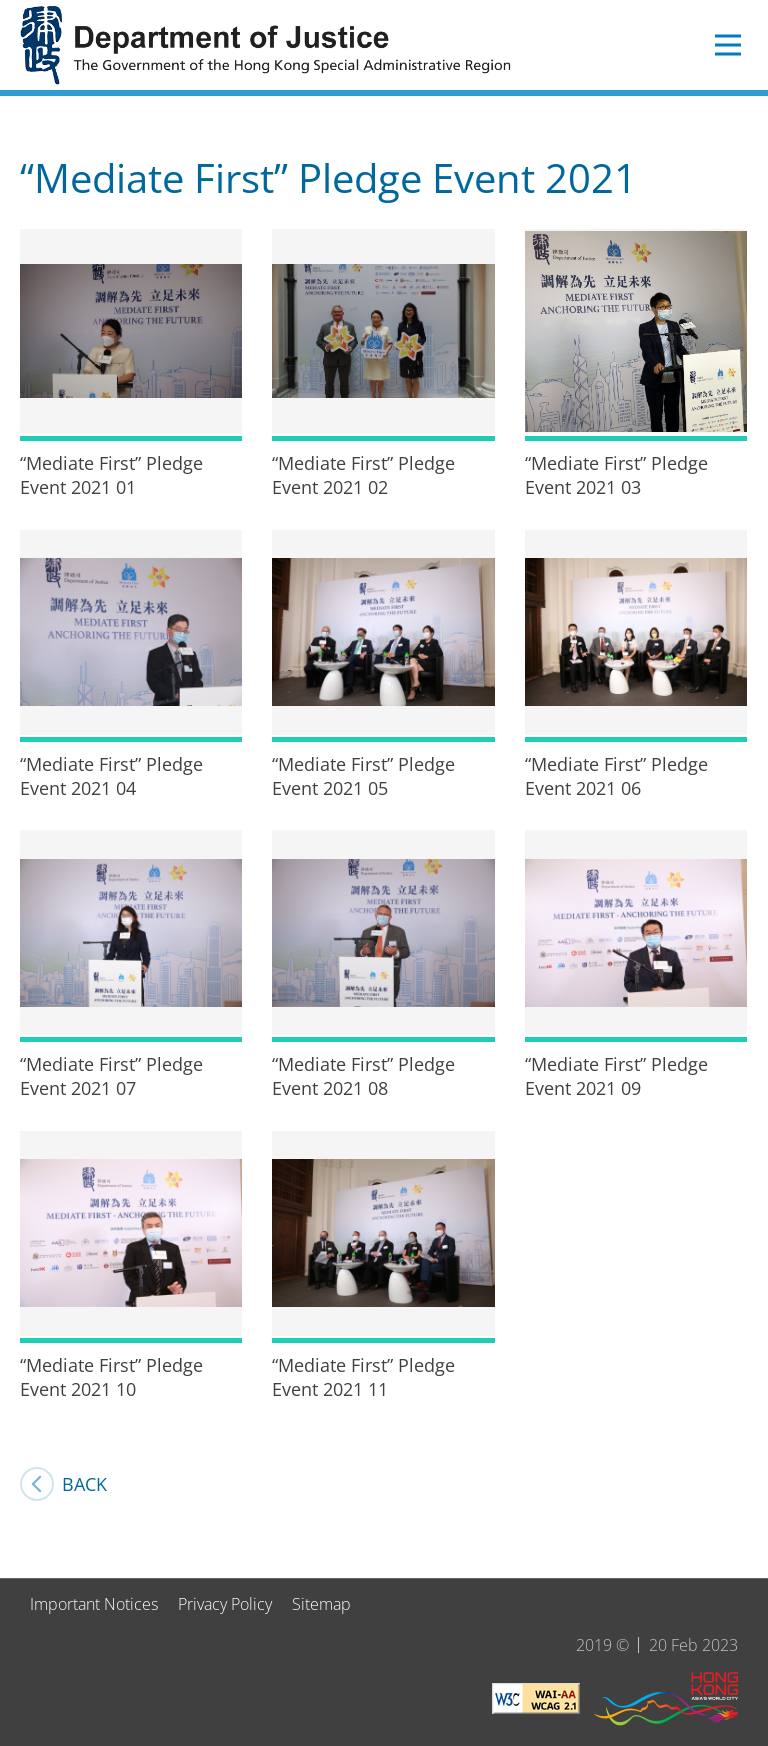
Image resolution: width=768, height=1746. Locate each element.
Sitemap (321, 1604)
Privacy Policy (225, 1604)
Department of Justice (270, 45)
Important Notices (94, 1604)
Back (84, 1484)
